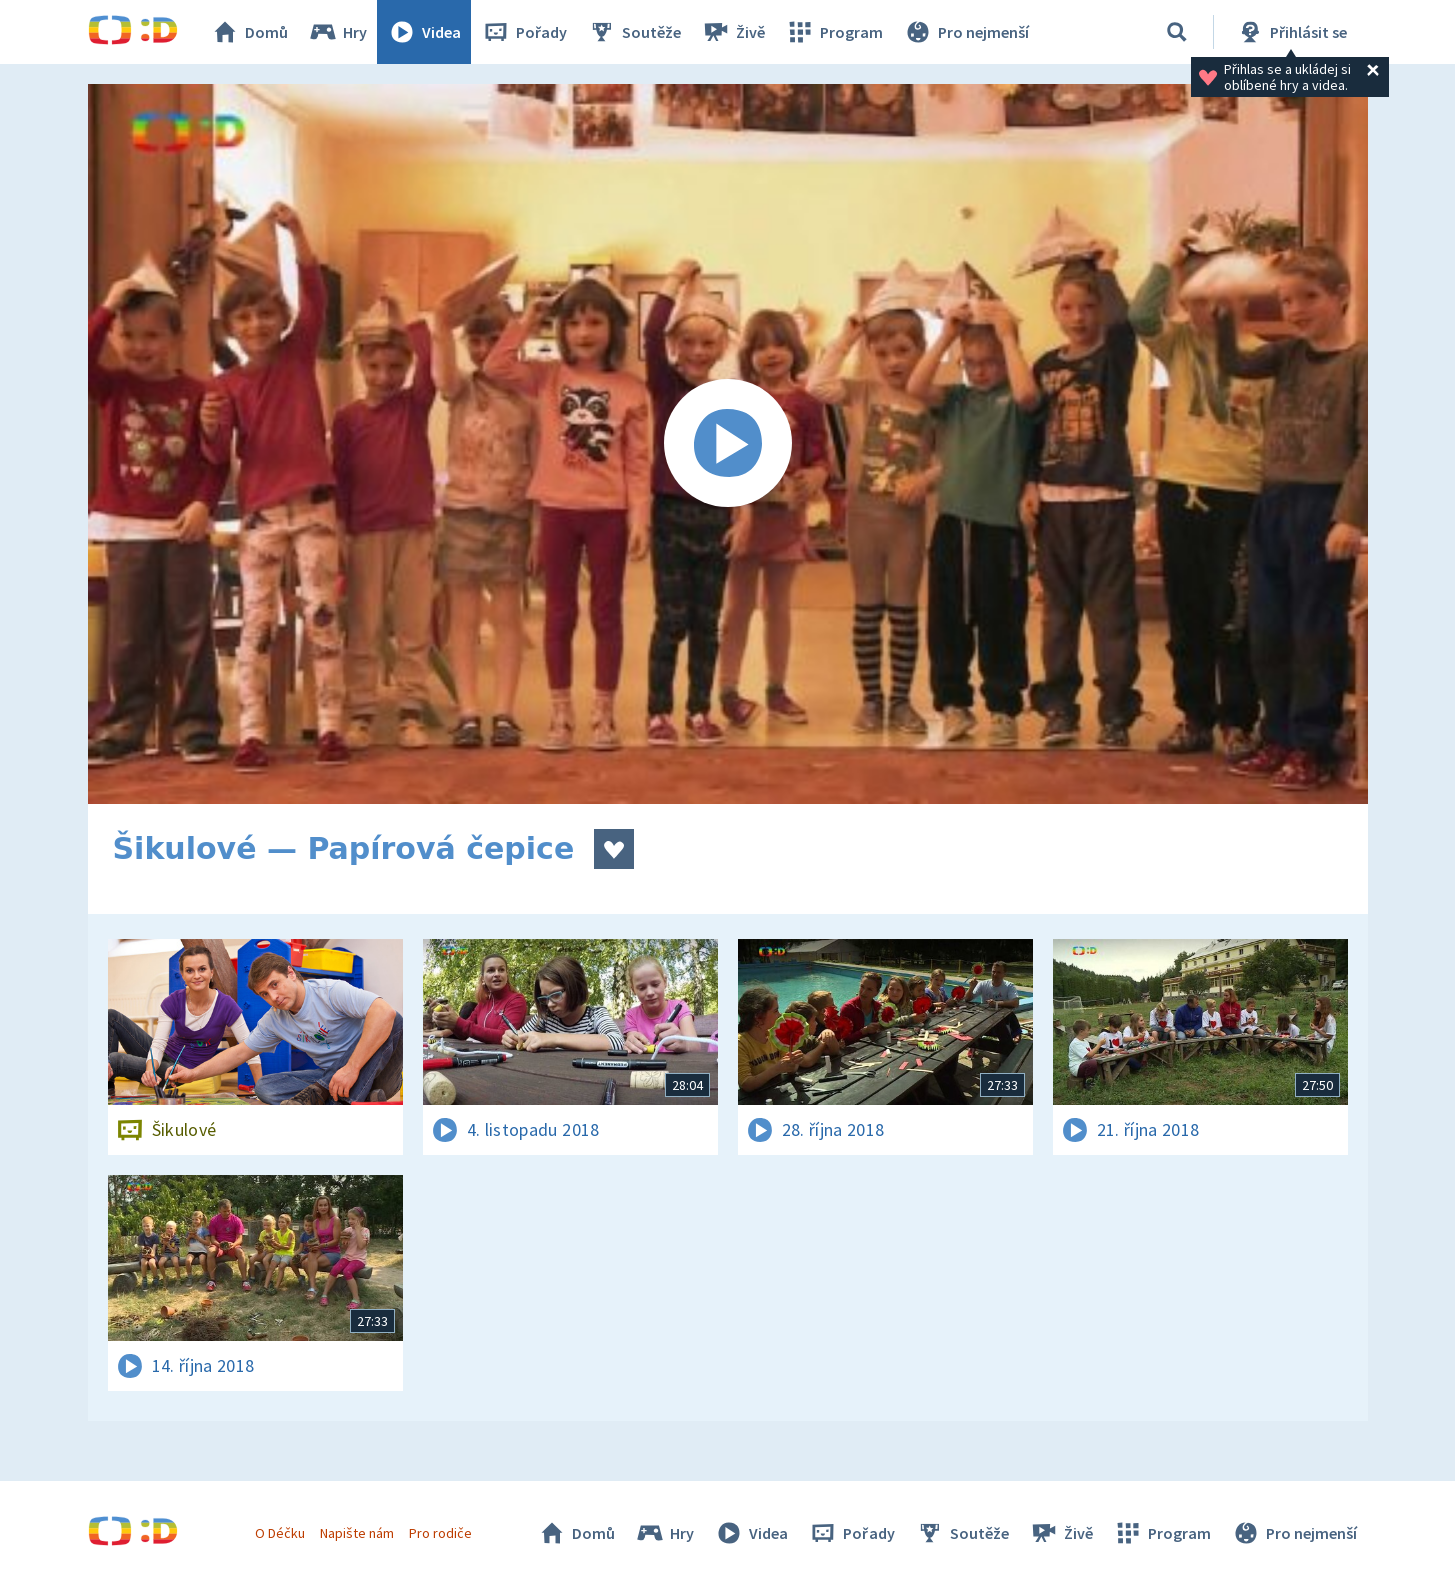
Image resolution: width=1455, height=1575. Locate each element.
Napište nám (357, 1533)
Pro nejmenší (966, 32)
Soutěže (634, 32)
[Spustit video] (728, 444)
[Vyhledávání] (1177, 32)
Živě (733, 32)
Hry (337, 32)
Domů (249, 32)
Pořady (524, 32)
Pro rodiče (440, 1533)
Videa (424, 32)
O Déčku (280, 1533)
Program (834, 32)
